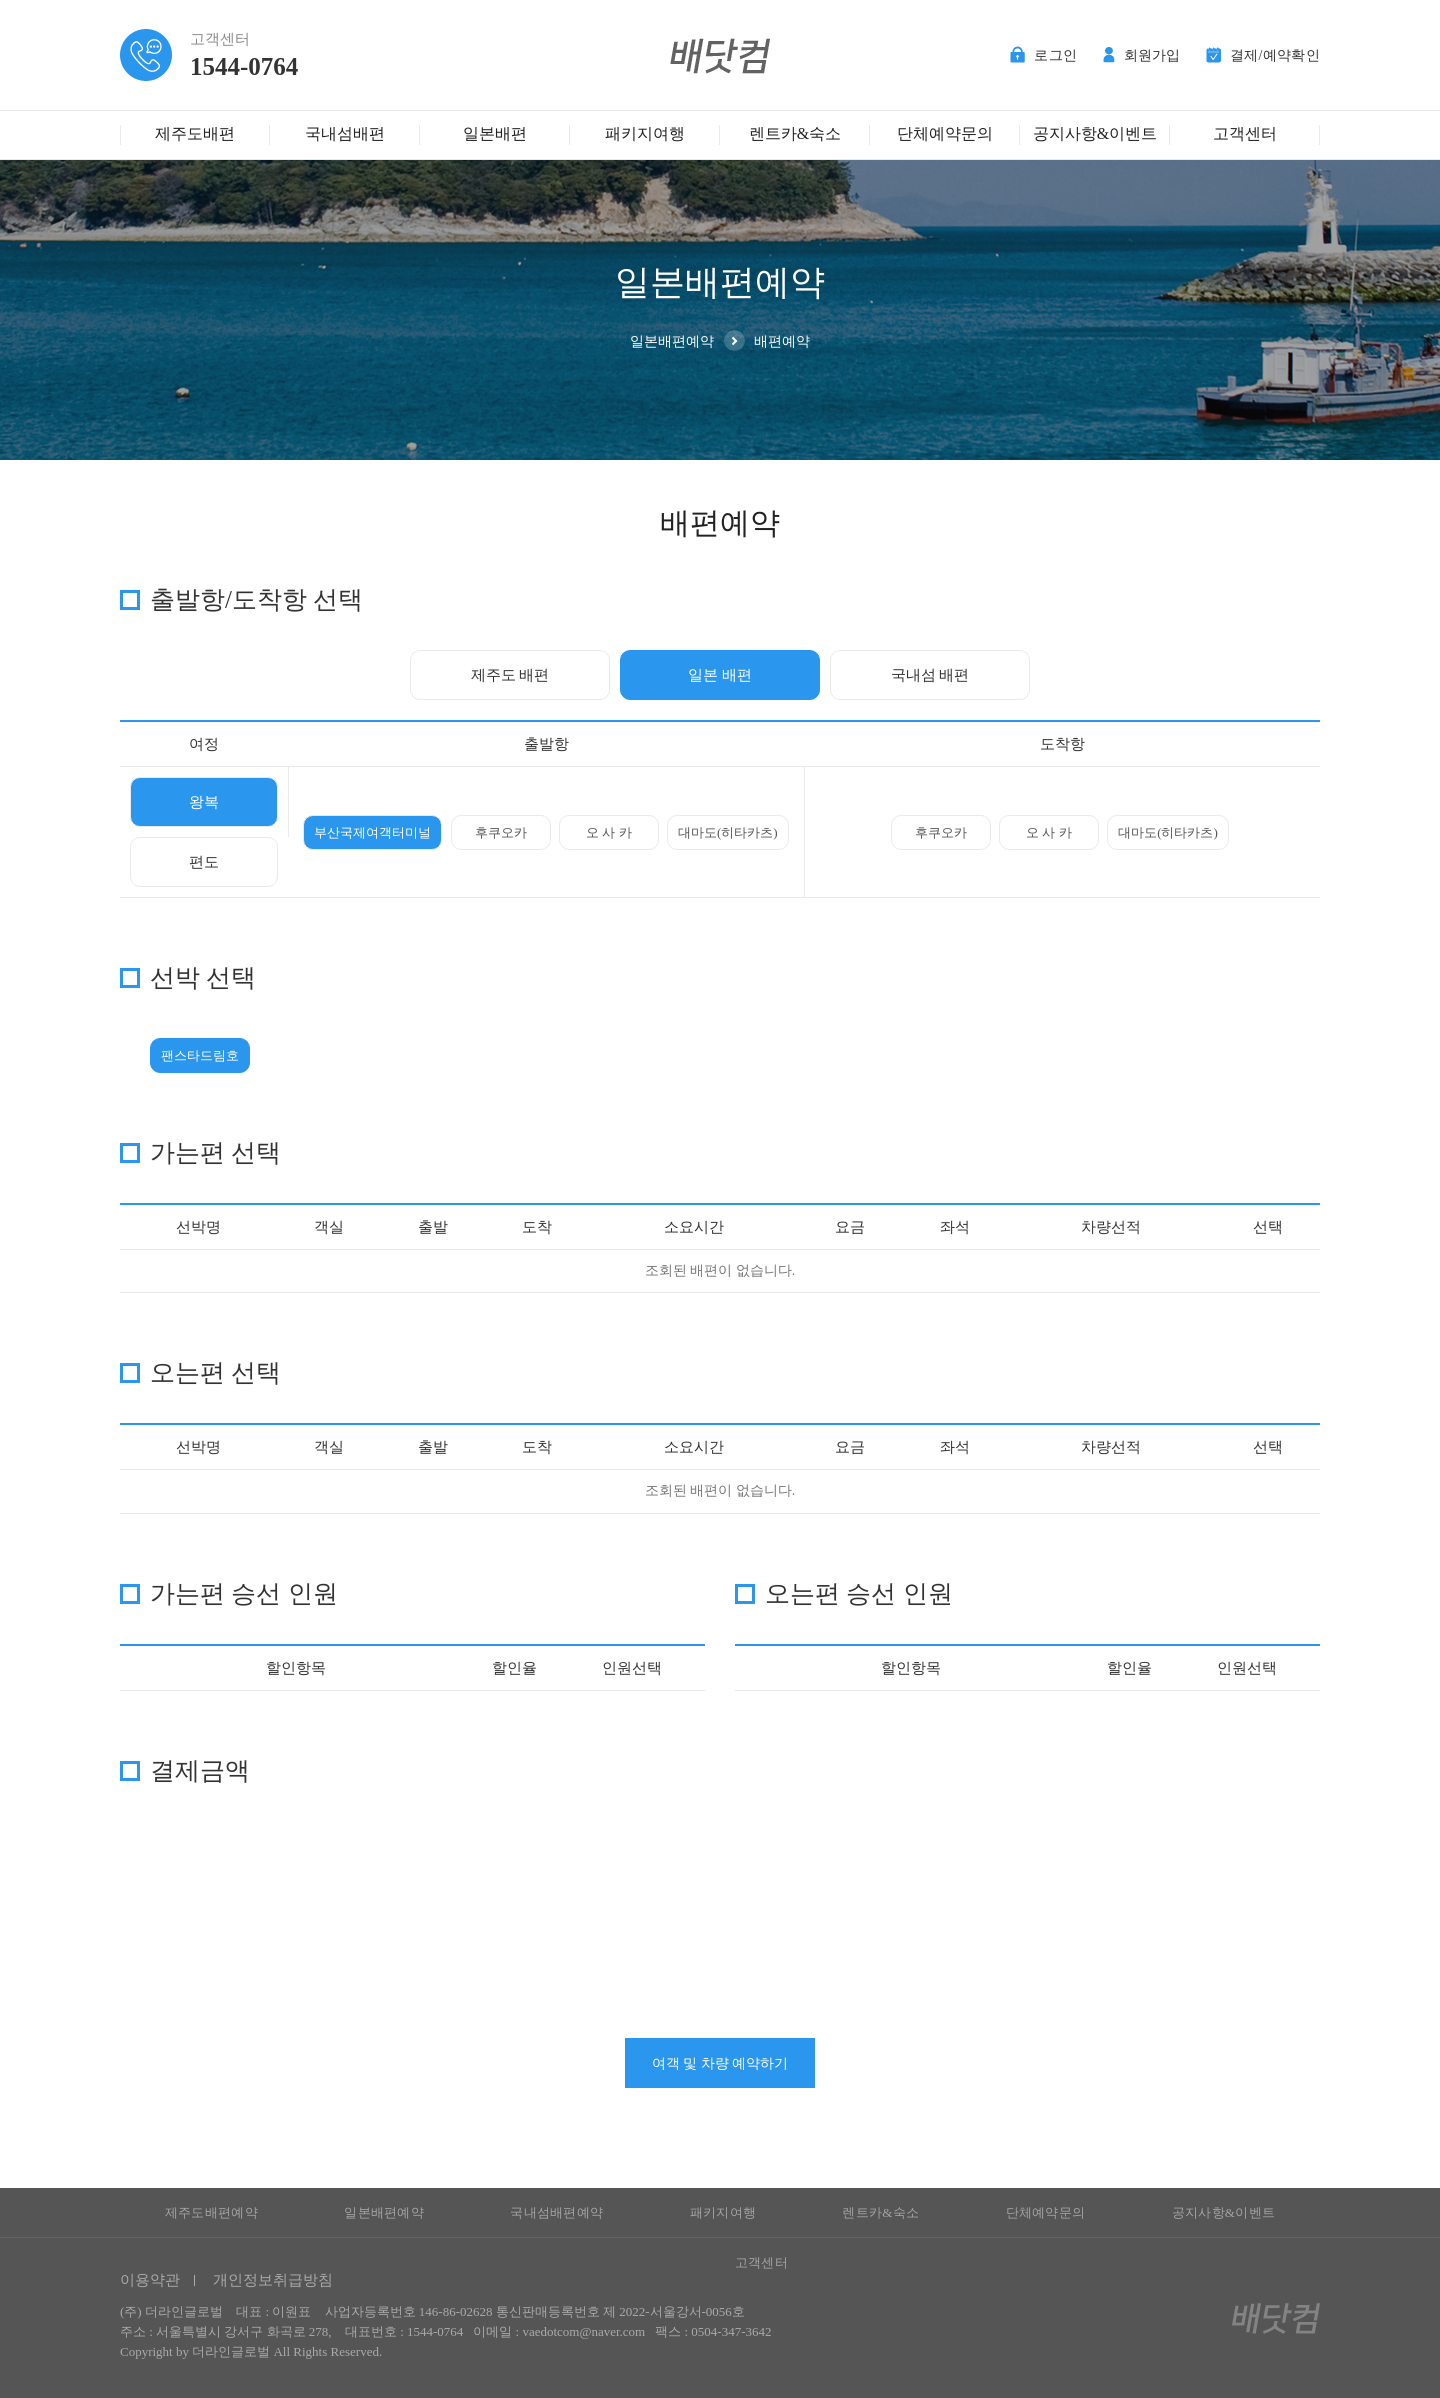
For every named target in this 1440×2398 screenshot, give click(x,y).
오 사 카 (609, 832)
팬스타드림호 (200, 1055)
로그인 (1043, 55)
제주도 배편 (510, 675)
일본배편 (495, 133)
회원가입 (1142, 55)
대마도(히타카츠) (728, 832)
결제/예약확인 (1263, 55)
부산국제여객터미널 (372, 832)
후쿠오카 (501, 832)
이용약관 (150, 2280)
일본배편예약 (384, 2212)
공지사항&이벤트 (1095, 133)
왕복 (204, 802)
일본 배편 (720, 675)
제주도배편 (195, 133)
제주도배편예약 (211, 2212)
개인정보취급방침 (273, 2280)
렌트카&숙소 (795, 133)
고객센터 (1245, 133)
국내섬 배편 (930, 675)
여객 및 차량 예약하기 (720, 2063)
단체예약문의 (945, 133)
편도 (204, 862)
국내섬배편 (345, 133)
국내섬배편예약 (556, 2212)
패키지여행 (645, 133)
